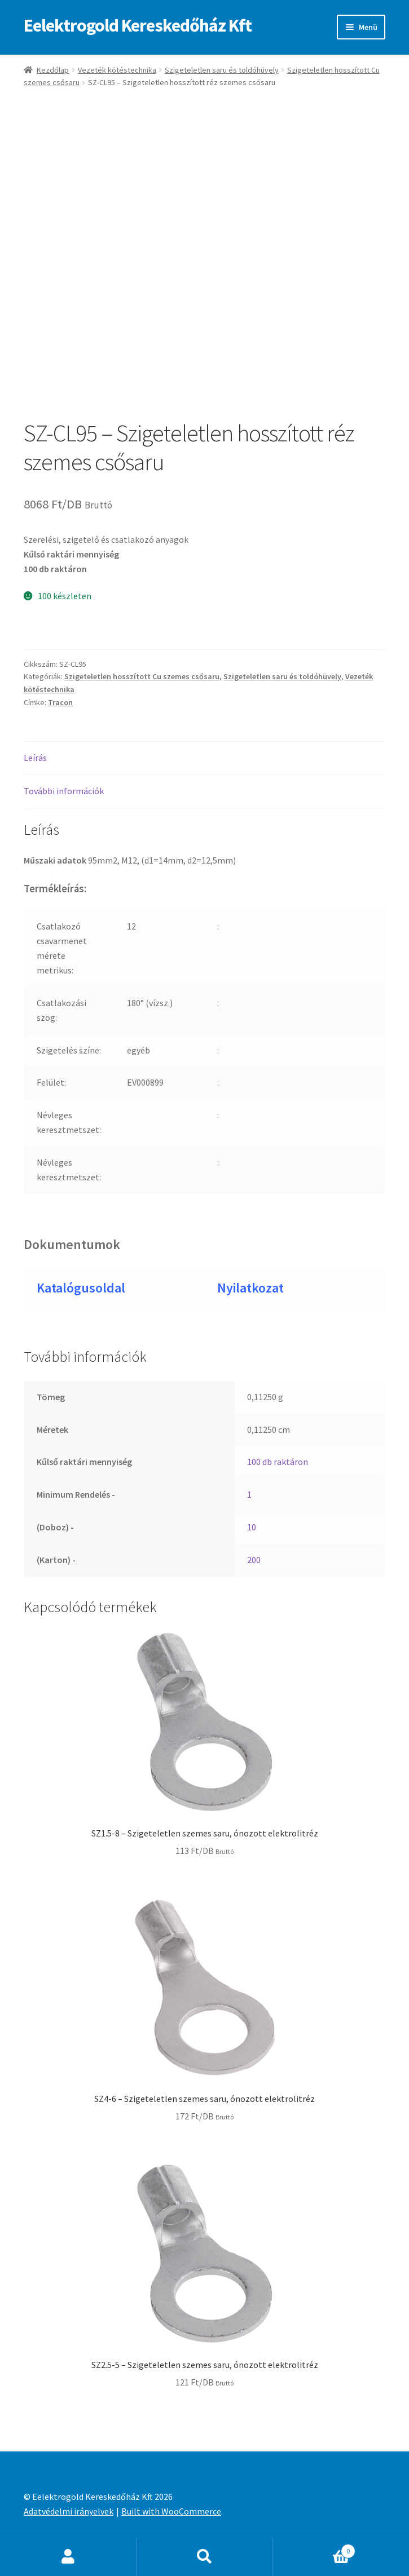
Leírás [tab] (35, 757)
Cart (313, 2549)
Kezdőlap (53, 70)
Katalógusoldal (81, 1287)
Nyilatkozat (250, 1287)
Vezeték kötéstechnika (117, 70)
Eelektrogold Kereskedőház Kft (138, 25)
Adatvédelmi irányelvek (68, 2511)
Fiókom (68, 2557)
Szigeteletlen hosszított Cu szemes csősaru (141, 676)
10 (251, 1527)
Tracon (60, 702)
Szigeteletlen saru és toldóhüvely (222, 70)
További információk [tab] (64, 790)
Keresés (205, 2557)
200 (254, 1559)
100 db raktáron (277, 1461)
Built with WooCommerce (171, 2511)
